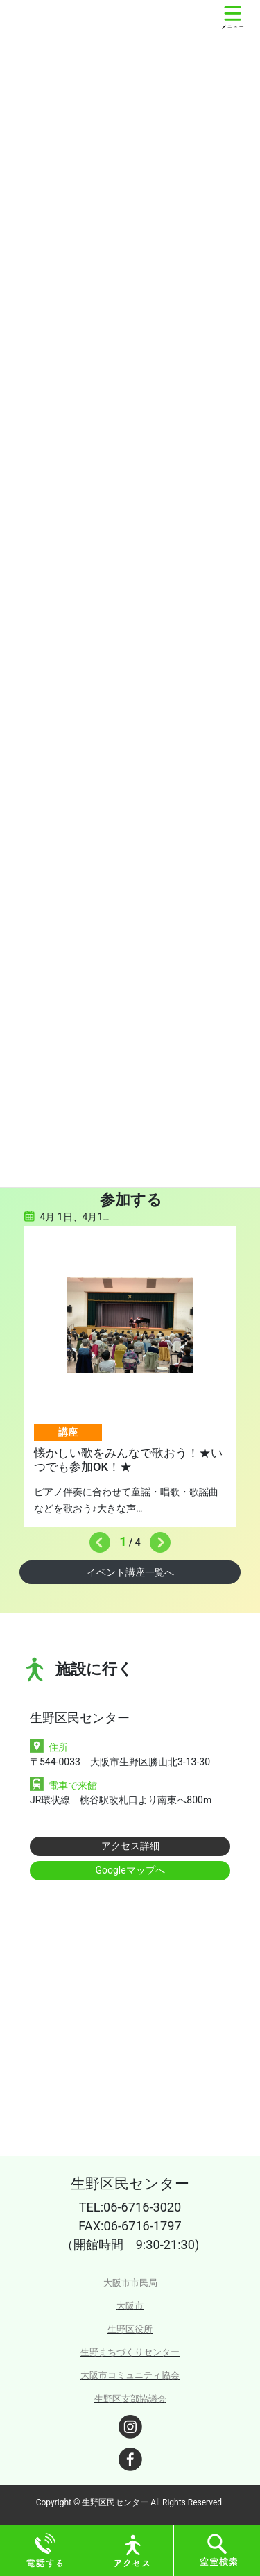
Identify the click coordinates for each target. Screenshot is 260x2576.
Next (157, 1539)
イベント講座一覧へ (130, 1572)
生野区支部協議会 (130, 2398)
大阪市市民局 (130, 2283)
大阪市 (130, 2305)
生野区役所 (130, 2329)
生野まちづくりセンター (130, 2352)
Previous (96, 1539)
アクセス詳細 (130, 1845)
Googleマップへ (129, 1870)
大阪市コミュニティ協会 (130, 2375)
